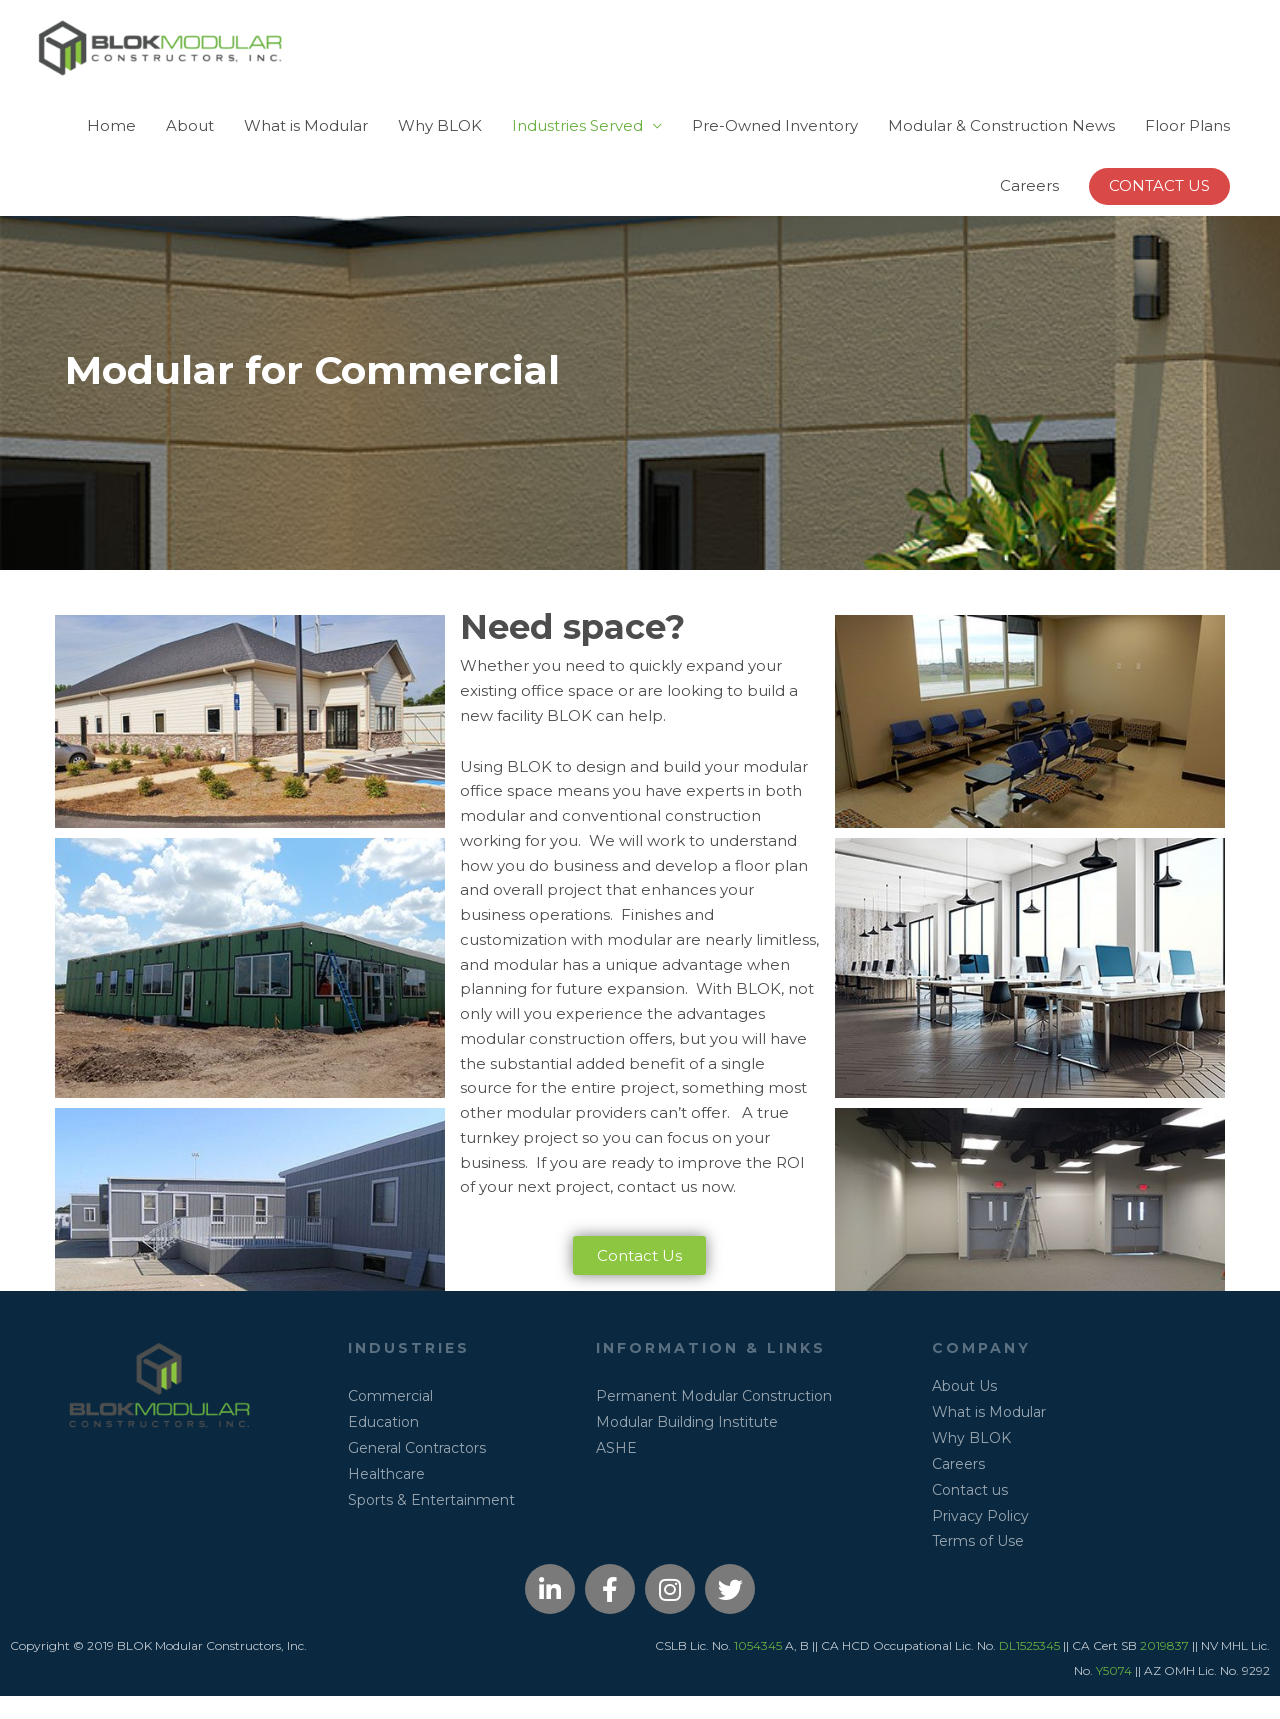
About (190, 142)
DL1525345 (1031, 1668)
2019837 (1164, 1668)
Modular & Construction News (1001, 142)
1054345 (758, 1668)
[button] (1159, 203)
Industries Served (577, 142)
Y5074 (1114, 1693)
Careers (1029, 202)
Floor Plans (1187, 142)
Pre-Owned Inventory (775, 142)
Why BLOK (440, 142)
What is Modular (306, 142)
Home (111, 142)
